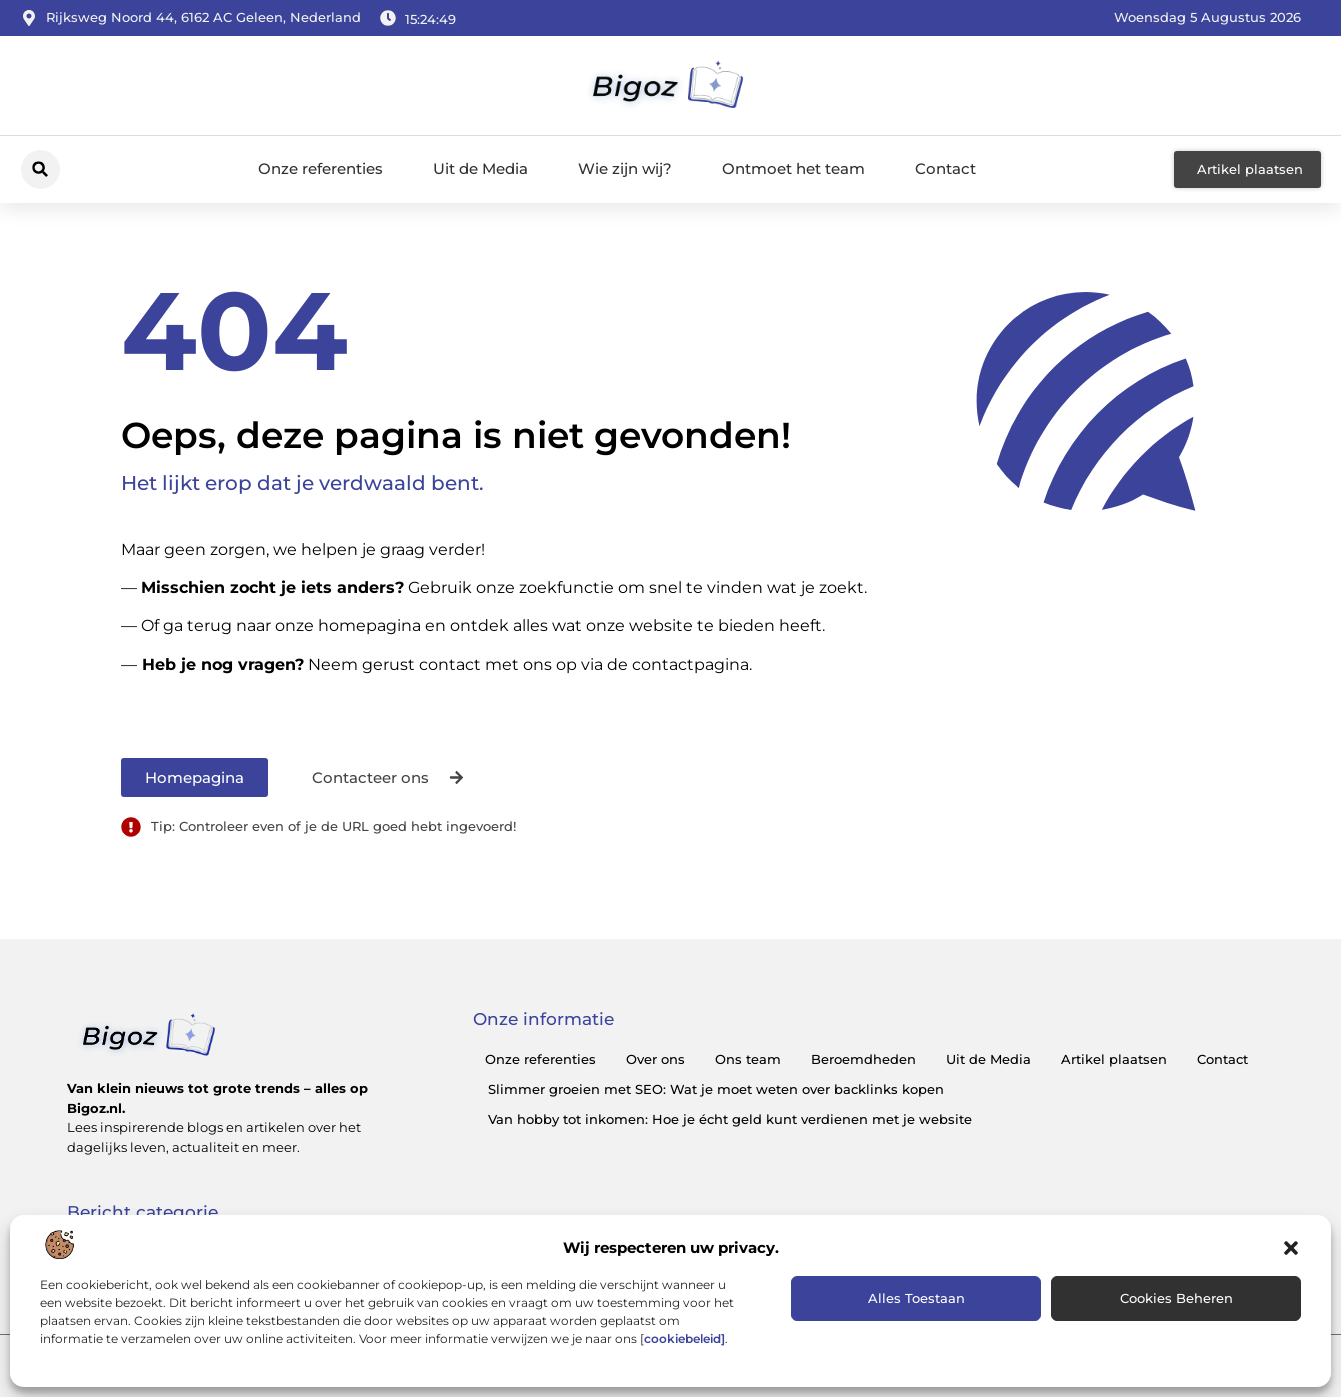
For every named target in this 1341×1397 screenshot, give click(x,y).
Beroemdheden (863, 1059)
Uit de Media (480, 168)
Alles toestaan (916, 1298)
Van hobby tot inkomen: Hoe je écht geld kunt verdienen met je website (730, 1119)
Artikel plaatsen (1114, 1059)
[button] (1291, 1248)
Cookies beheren (1176, 1298)
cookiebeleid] (684, 1338)
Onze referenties (320, 168)
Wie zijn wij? (625, 168)
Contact (945, 168)
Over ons (655, 1059)
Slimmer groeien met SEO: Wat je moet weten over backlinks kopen (716, 1089)
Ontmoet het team (793, 168)
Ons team (748, 1059)
